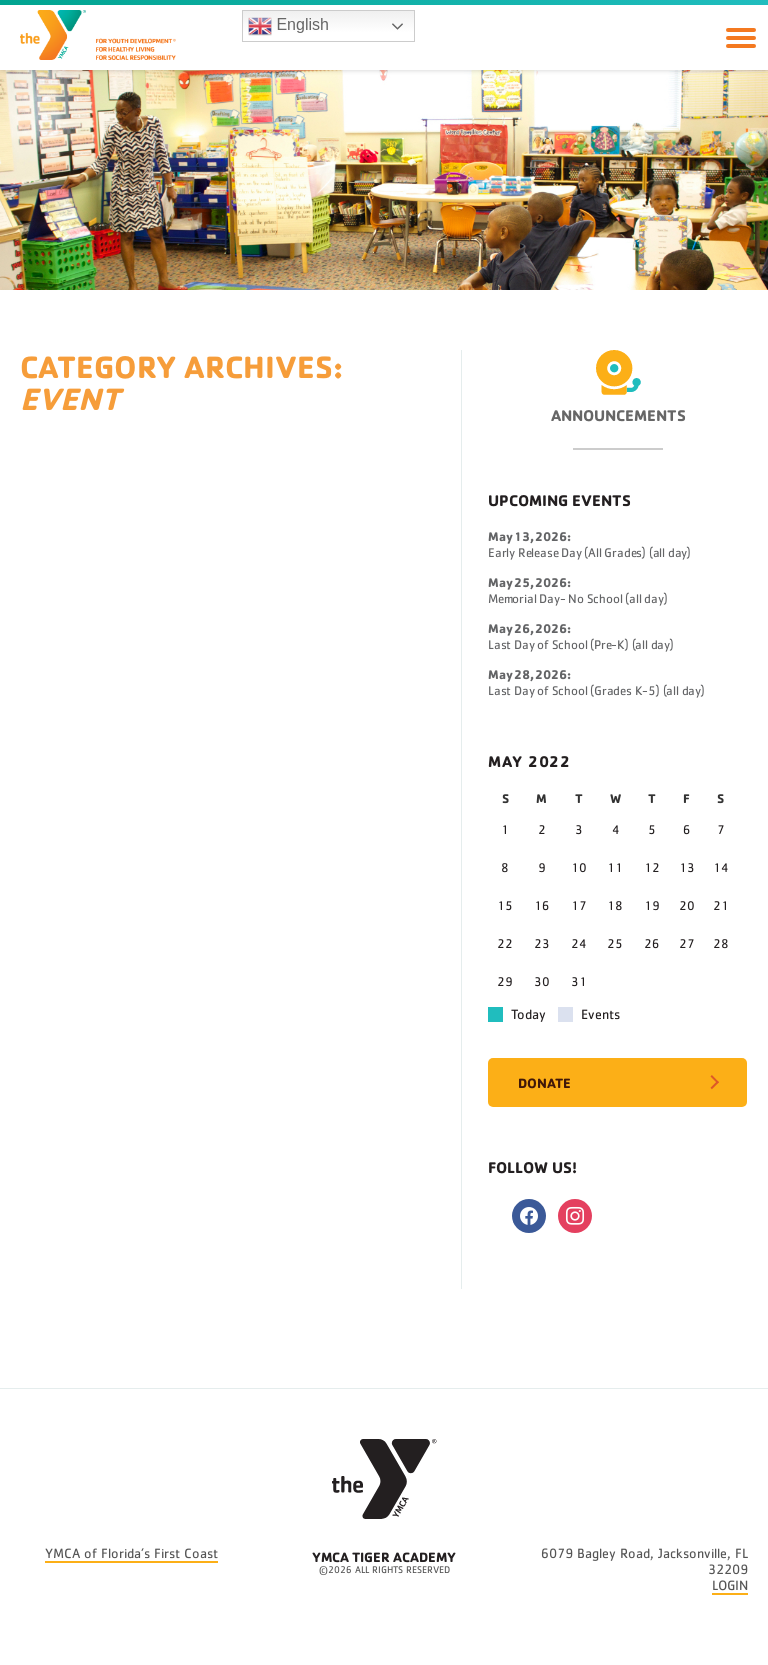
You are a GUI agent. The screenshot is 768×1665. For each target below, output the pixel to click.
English (288, 26)
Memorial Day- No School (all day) (577, 599)
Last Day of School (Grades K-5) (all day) (596, 691)
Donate (544, 1082)
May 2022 (529, 761)
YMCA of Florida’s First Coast (131, 1554)
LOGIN (730, 1586)
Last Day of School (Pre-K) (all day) (581, 645)
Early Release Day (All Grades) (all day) (589, 553)
